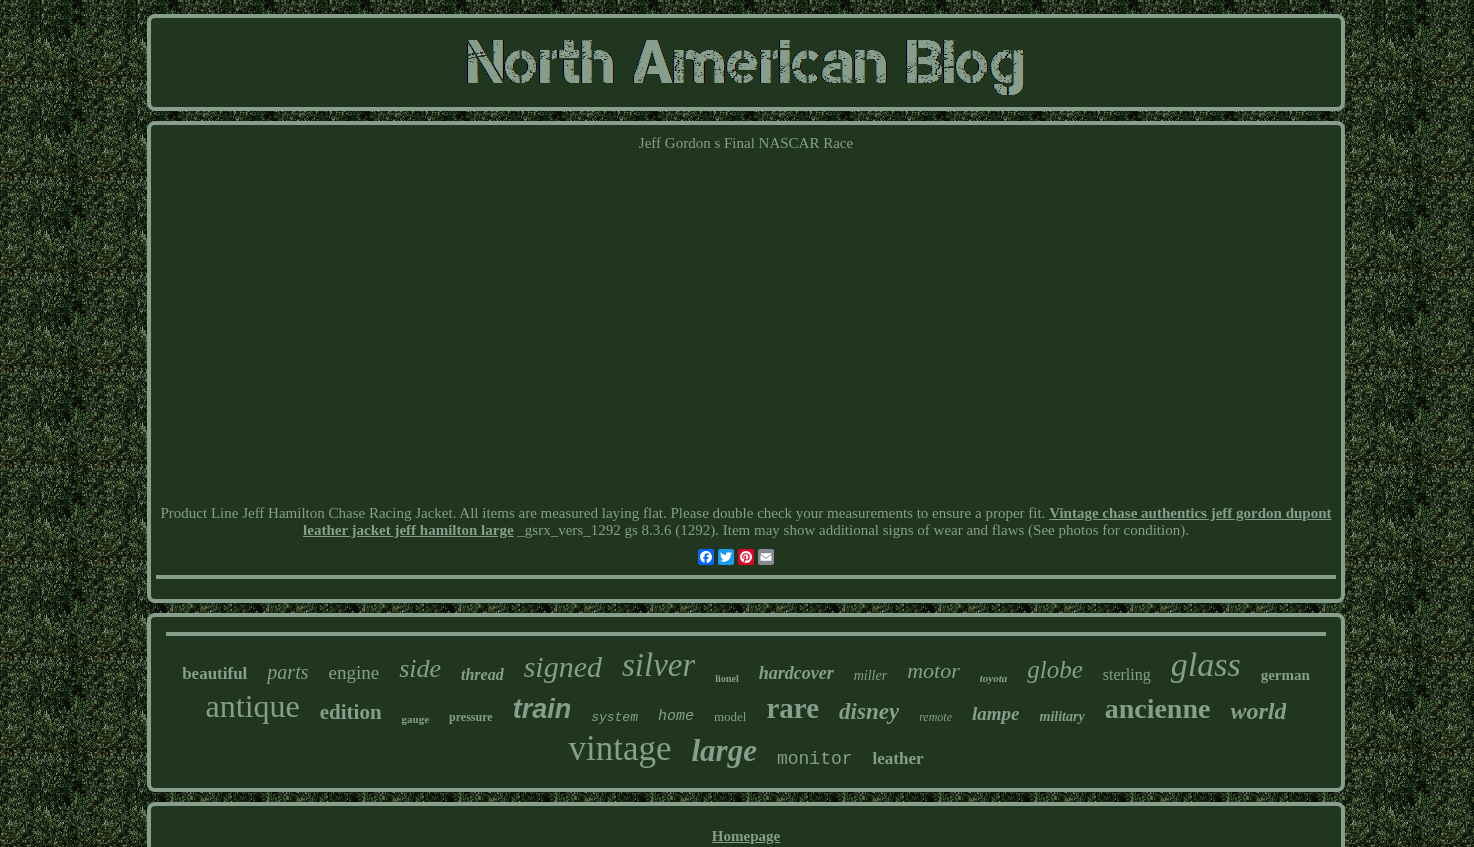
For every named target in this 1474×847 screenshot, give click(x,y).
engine (353, 672)
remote (935, 717)
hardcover (796, 673)
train (542, 709)
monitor (815, 759)
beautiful (214, 673)
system (614, 717)
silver (658, 665)
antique (253, 706)
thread (482, 674)
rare (792, 708)
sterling (1127, 674)
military (1062, 716)
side (420, 668)
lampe (996, 713)
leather (898, 758)
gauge (416, 719)
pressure (471, 717)
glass (1206, 664)
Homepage (746, 836)
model (730, 716)
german (1285, 675)
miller (870, 675)
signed (563, 666)
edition (351, 712)
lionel (726, 678)
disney (869, 711)
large (723, 750)
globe (1055, 669)
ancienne (1158, 708)
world (1258, 711)
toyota (994, 678)
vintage (619, 748)
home (676, 716)
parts (287, 672)
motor (933, 670)
